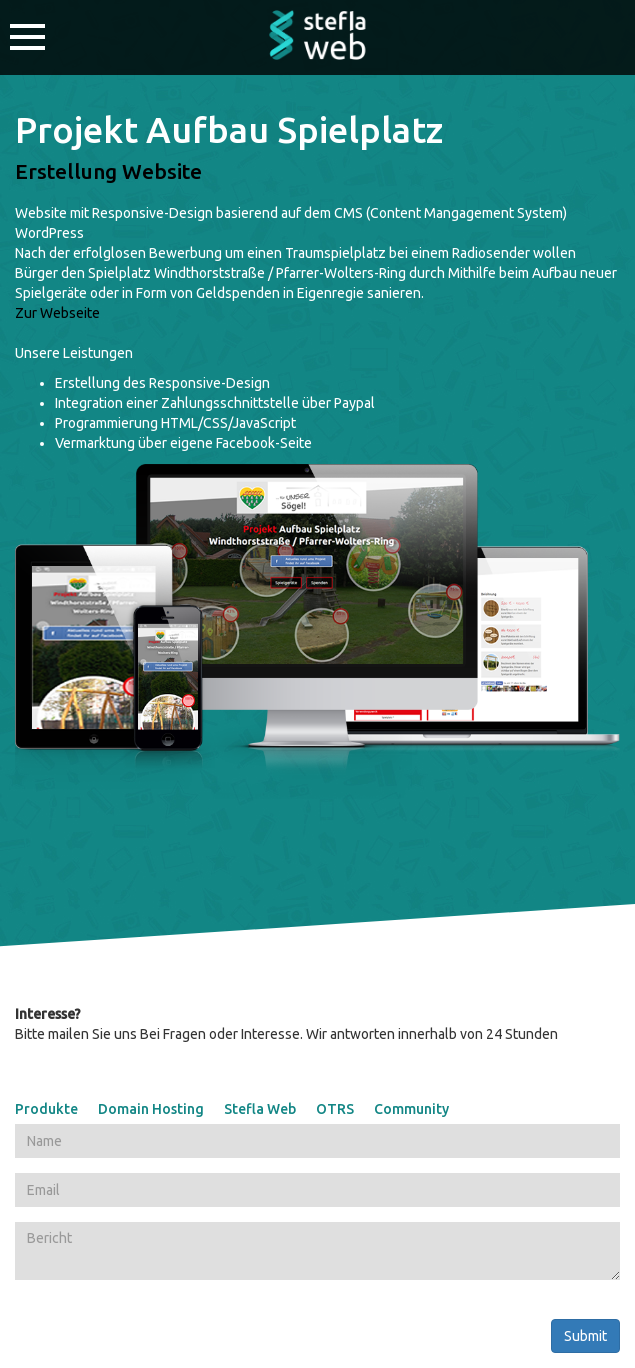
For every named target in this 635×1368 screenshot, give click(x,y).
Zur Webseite (57, 313)
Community (411, 1109)
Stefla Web (260, 1109)
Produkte (46, 1109)
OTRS (335, 1109)
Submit (585, 1336)
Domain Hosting (151, 1109)
